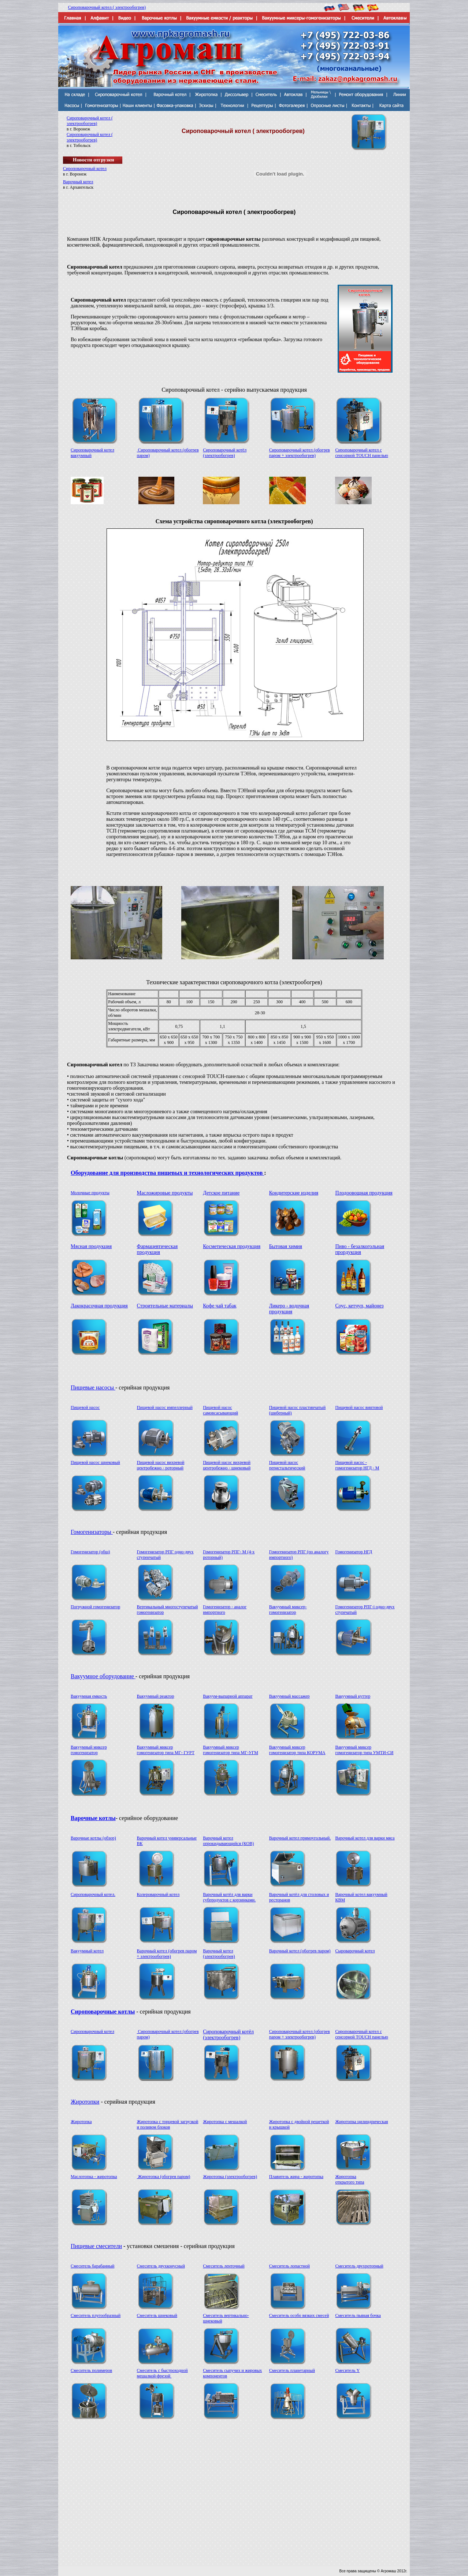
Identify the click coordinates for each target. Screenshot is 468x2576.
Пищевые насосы (93, 1387)
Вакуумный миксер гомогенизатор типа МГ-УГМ (230, 1750)
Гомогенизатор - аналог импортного (224, 1609)
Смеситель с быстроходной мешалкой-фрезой (162, 2373)
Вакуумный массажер (289, 1696)
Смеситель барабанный (93, 2266)
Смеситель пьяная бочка (358, 2315)
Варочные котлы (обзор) (93, 1838)
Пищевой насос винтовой (359, 1407)
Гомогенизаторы (92, 1532)
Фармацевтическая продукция (157, 1249)
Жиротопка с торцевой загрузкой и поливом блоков (167, 2124)
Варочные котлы (93, 1818)
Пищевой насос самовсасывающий (220, 1410)
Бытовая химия (285, 1246)
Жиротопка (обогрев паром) (163, 2176)
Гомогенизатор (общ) (90, 1551)
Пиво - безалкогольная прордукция (359, 1249)
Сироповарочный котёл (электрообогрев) (224, 452)
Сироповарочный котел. (93, 1894)
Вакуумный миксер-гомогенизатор (288, 1609)
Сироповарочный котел (85, 168)
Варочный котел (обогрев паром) (300, 1950)
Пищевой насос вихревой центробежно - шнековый (226, 1465)
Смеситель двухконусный (161, 2266)
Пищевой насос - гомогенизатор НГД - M (357, 1465)
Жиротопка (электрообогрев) (230, 2176)
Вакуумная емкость (89, 1696)
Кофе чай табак (219, 1306)
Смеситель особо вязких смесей (299, 2315)
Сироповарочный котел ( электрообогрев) (107, 7)
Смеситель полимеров (91, 2370)
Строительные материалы (165, 1306)
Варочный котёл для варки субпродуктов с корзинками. (229, 1897)
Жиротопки (85, 2102)
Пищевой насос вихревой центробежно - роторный (161, 1465)
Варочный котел (78, 181)
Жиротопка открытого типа (349, 2179)
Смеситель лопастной (289, 2266)
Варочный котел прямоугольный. (300, 1838)
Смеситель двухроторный (359, 2266)
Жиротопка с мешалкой (225, 2121)
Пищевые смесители (96, 2246)
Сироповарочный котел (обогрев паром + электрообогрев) (299, 452)
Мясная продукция (91, 1246)
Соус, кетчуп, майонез (359, 1306)
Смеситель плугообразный (95, 2315)
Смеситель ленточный (223, 2266)
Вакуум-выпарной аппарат (227, 1696)
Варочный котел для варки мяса (364, 1838)
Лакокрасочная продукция (99, 1306)
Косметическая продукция (231, 1246)
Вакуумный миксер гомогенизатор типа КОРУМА (297, 1750)
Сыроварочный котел (355, 1950)
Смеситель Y (347, 2370)
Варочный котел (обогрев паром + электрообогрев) (167, 1953)
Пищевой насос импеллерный (165, 1407)
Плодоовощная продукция (363, 1193)
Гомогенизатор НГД (353, 1551)
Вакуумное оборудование (103, 1676)
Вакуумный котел (87, 1950)
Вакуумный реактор (155, 1696)
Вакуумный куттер (352, 1696)
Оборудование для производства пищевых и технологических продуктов (167, 1173)
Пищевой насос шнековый (95, 1462)
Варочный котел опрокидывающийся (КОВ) (228, 1840)
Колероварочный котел (158, 1894)
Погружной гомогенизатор (95, 1606)
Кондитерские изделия (293, 1193)
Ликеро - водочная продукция (289, 1308)
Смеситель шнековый (157, 2315)
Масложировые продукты (165, 1193)
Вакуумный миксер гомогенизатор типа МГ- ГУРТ (165, 1750)
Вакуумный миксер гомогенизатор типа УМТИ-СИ (364, 1750)
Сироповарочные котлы (103, 2011)
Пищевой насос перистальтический (287, 1465)
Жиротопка (81, 2121)
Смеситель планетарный (292, 2370)
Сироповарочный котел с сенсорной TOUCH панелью (361, 452)
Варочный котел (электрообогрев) (219, 1953)
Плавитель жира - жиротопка (296, 2176)
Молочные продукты (90, 1192)
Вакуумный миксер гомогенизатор (89, 1750)
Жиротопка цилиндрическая (361, 2121)
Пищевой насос (85, 1407)
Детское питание (221, 1193)
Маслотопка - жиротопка (94, 2176)
